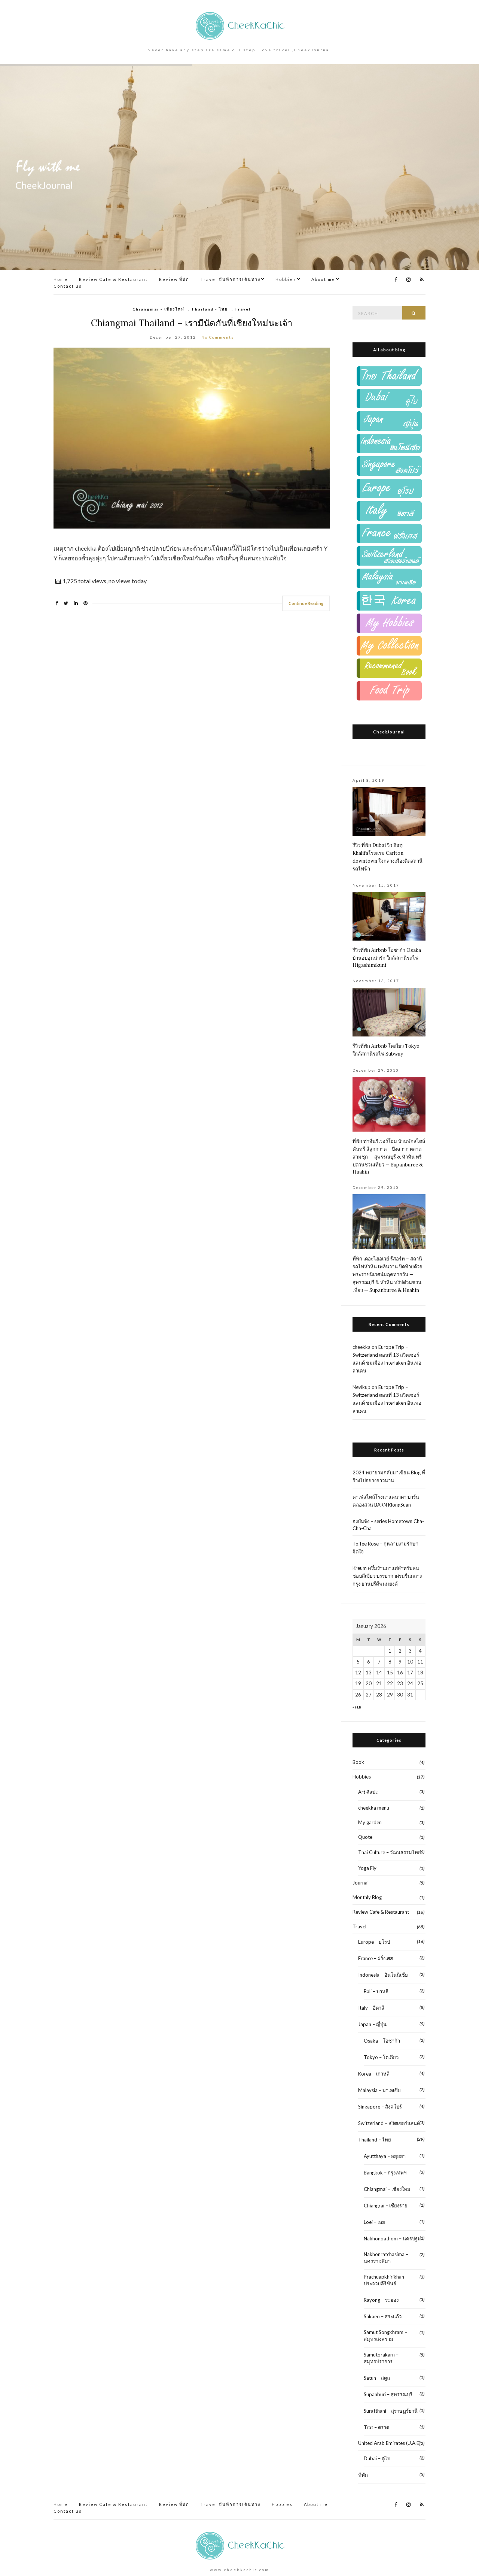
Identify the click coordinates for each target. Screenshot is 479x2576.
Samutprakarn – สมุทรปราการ (381, 2358)
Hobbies (285, 279)
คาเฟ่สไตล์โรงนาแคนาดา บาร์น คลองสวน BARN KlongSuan (386, 1501)
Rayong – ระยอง (381, 2300)
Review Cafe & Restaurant (113, 279)
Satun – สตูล (377, 2378)
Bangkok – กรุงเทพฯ (385, 2173)
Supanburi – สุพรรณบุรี (388, 2394)
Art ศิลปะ (368, 1792)
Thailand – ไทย (374, 2140)
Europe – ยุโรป (374, 1942)
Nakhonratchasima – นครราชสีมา (386, 2257)
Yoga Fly (367, 1868)
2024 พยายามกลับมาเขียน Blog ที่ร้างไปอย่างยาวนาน (389, 1476)
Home (61, 279)
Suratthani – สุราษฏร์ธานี (391, 2411)
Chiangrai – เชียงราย (386, 2206)
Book (358, 1762)
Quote (365, 1837)
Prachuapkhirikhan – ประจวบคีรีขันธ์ (386, 2280)
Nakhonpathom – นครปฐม (392, 2238)
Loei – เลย (374, 2222)
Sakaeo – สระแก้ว (383, 2316)
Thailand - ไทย (209, 309)
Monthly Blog (367, 1897)
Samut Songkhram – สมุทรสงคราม (385, 2335)
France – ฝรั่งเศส (375, 1958)
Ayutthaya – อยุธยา (385, 2156)
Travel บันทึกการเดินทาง (230, 279)
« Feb (357, 1707)
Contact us (68, 286)
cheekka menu (373, 1808)
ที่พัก (363, 2475)
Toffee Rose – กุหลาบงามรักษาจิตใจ (385, 1548)
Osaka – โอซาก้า (382, 2041)
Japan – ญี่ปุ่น (372, 2024)
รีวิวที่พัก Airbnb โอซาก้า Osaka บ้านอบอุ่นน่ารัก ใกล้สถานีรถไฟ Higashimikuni (387, 957)
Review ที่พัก (174, 279)
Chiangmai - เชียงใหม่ (158, 309)
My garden (370, 1822)
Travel (243, 309)
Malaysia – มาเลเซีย (379, 2090)
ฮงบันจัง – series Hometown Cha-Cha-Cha (388, 1524)
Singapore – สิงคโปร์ (380, 2107)
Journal (361, 1883)
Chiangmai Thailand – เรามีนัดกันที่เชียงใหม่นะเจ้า (191, 323)
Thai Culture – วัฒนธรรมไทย (389, 1852)
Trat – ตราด (376, 2427)
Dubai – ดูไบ (377, 2458)
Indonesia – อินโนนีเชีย (383, 1975)
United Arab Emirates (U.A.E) (389, 2443)
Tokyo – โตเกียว (381, 2057)
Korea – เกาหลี (374, 2074)
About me (323, 279)
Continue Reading (306, 603)
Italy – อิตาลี (371, 2008)
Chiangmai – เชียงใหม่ (387, 2189)
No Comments (217, 337)
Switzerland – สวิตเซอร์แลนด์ (389, 2123)
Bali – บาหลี (376, 1991)
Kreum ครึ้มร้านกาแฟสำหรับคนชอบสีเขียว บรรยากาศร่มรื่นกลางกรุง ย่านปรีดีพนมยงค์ (387, 1576)
